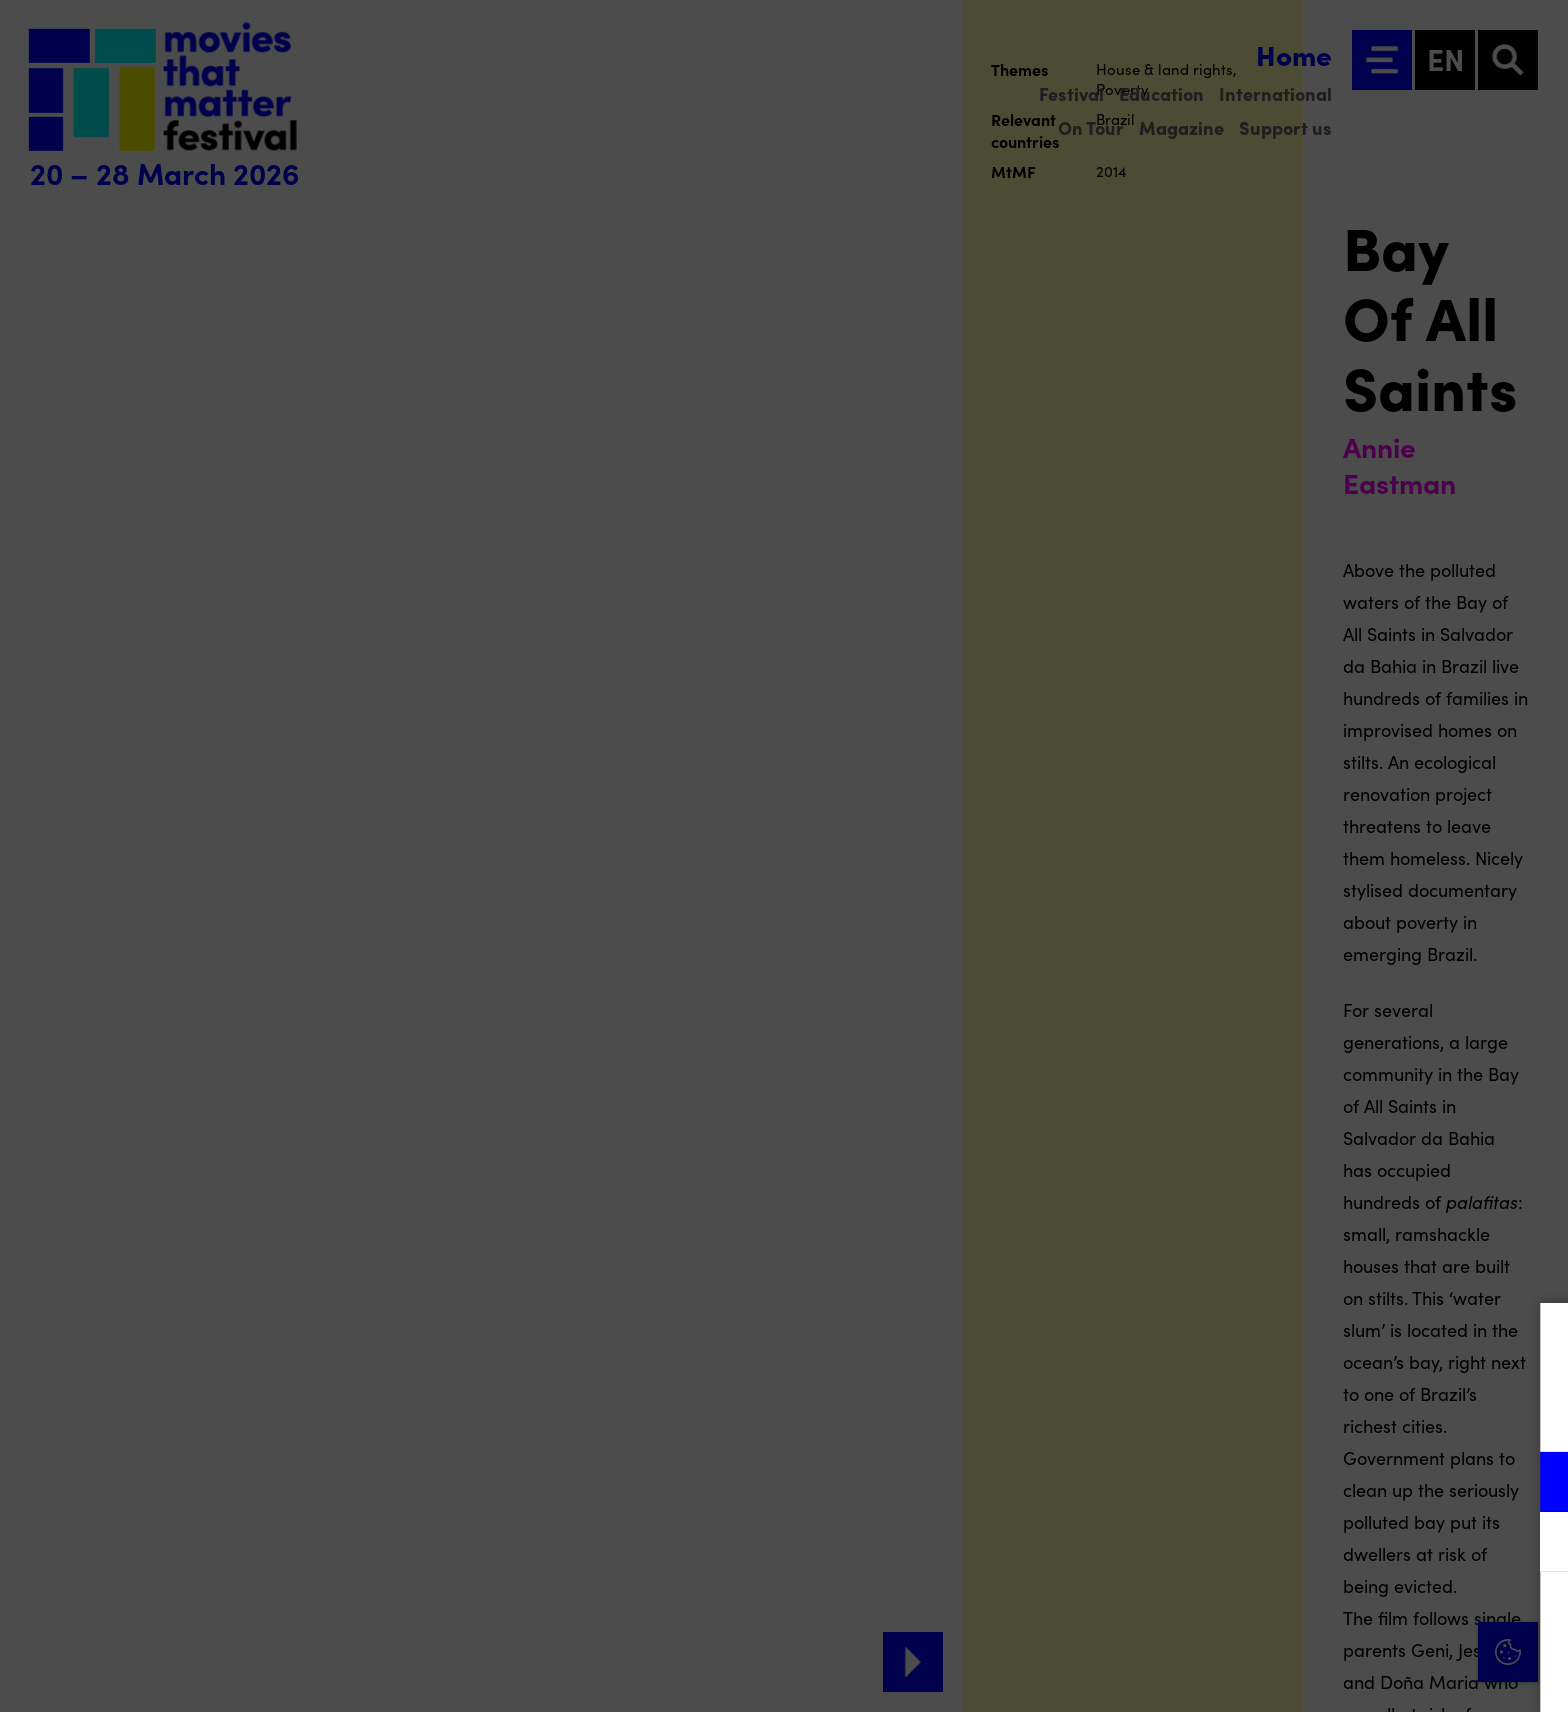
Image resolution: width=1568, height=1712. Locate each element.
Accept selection (1398, 1674)
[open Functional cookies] (1536, 1484)
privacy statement (1318, 1416)
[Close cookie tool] (1537, 1339)
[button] (1378, 1481)
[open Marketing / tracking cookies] (1536, 1544)
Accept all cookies (1398, 1616)
